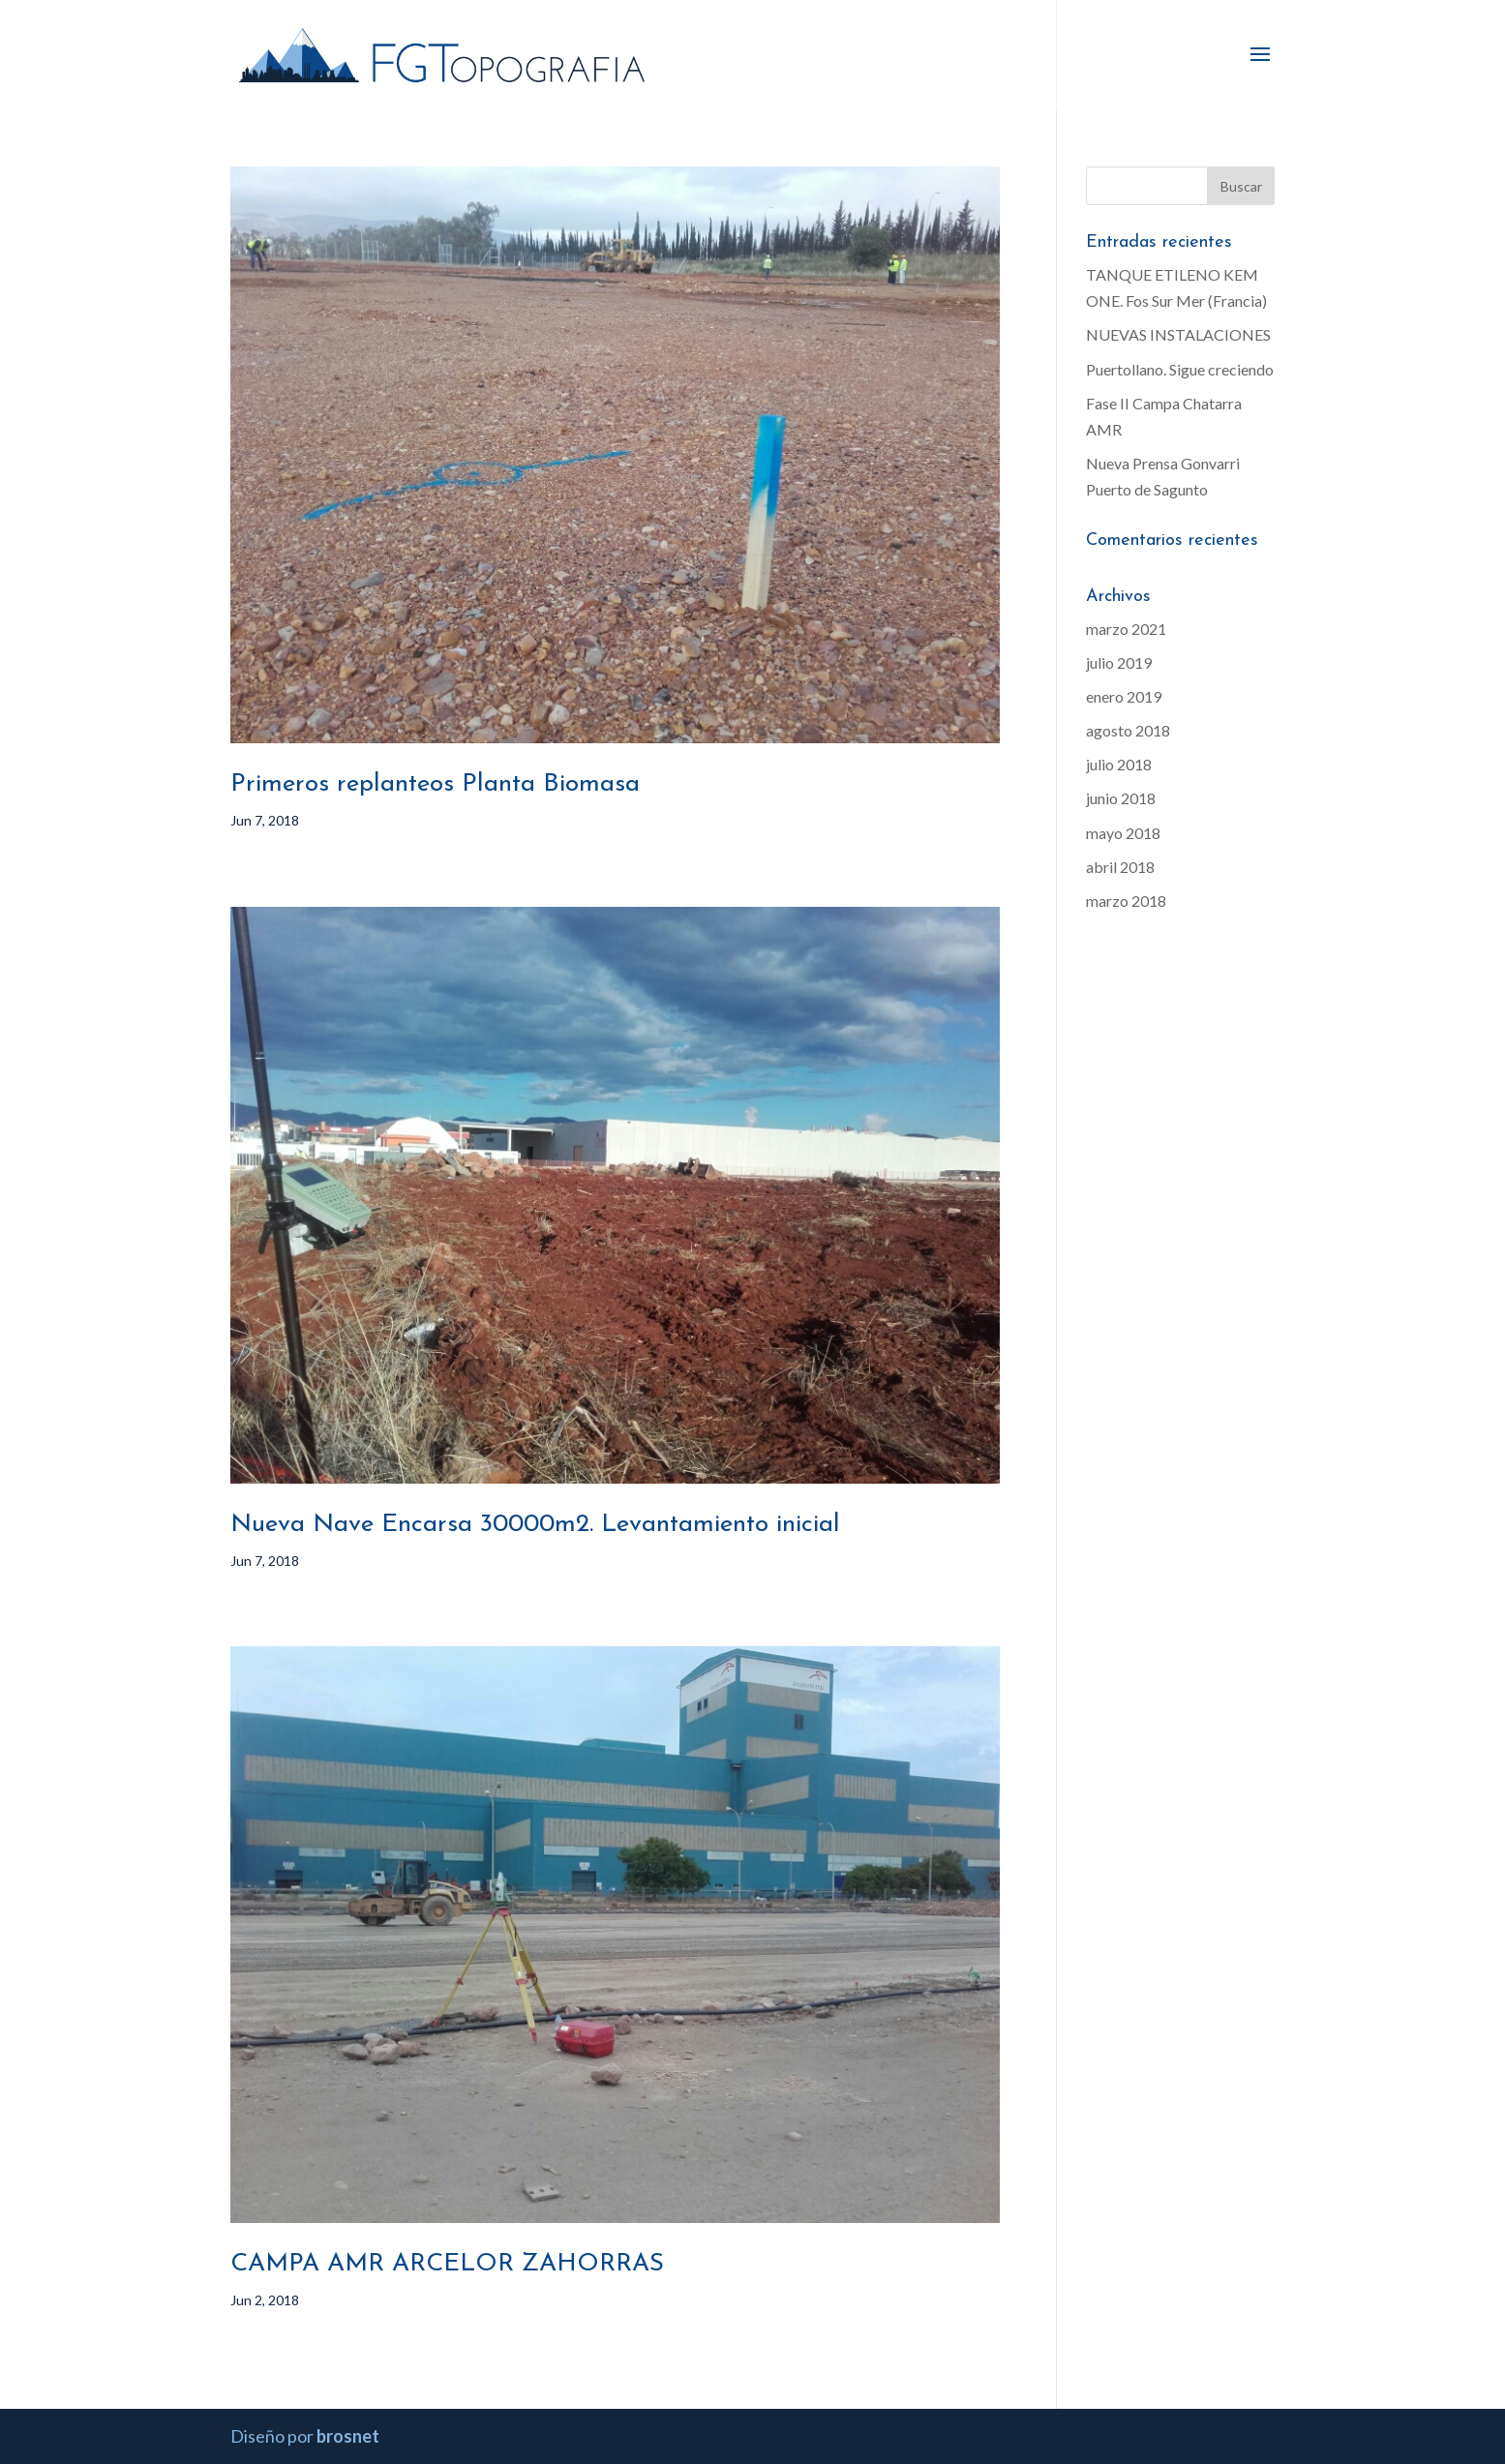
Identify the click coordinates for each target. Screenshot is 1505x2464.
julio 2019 (1119, 662)
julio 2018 (1119, 764)
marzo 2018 (1126, 900)
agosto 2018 (1128, 730)
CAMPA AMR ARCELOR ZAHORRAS (447, 2264)
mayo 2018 (1123, 833)
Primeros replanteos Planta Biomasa (435, 784)
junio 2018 (1121, 798)
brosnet (347, 2436)
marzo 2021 (1126, 628)
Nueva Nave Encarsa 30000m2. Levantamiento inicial (535, 1525)
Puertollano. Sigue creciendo (1180, 369)
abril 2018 (1120, 866)
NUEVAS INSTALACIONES (1178, 334)
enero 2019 (1123, 696)
